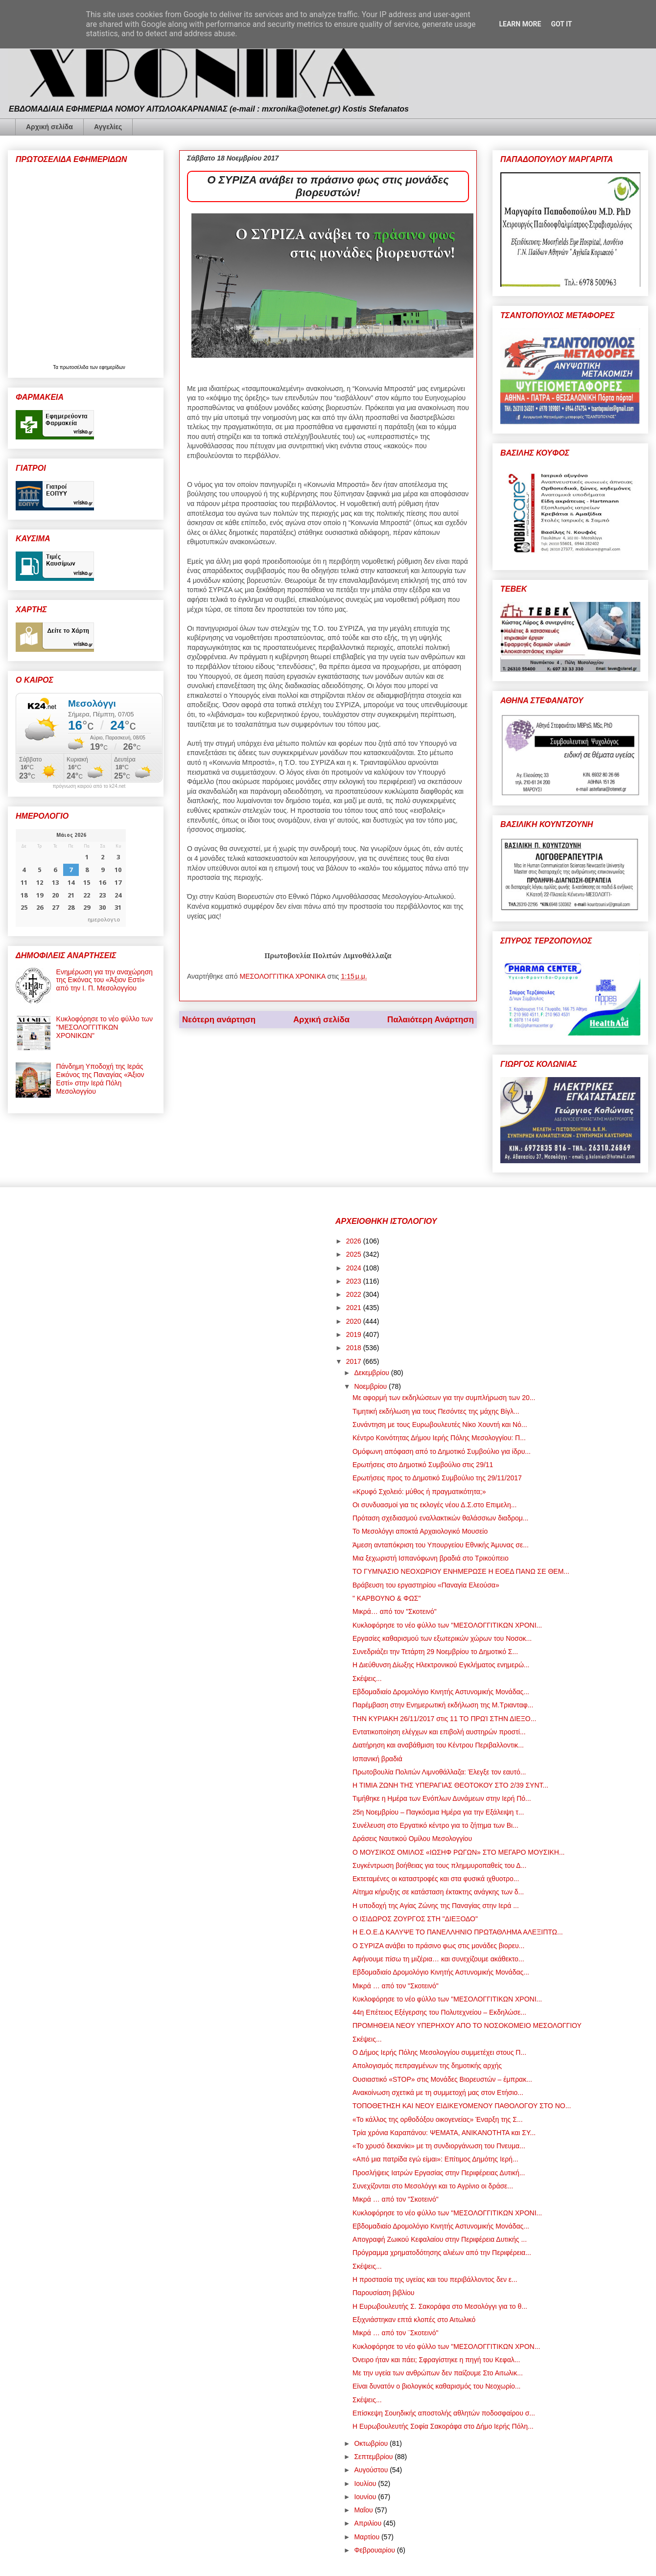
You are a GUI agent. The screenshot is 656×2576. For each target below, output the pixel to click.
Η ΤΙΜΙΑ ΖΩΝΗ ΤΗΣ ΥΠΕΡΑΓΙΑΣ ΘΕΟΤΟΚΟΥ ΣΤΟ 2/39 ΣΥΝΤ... (450, 1785)
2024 (354, 1268)
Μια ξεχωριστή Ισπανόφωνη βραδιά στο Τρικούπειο (430, 1558)
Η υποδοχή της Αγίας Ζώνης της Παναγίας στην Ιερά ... (435, 1905)
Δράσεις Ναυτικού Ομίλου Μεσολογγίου (412, 1838)
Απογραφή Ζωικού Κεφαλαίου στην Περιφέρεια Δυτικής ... (439, 2239)
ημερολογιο (104, 919)
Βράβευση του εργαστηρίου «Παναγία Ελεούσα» (425, 1585)
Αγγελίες (108, 127)
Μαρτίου (367, 2537)
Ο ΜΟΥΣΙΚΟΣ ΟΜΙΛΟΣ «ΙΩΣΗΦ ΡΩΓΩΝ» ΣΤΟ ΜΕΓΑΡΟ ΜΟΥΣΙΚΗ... (458, 1852)
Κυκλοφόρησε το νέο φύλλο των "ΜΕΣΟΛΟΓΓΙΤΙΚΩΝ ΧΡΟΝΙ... (447, 1625)
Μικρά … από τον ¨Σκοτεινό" (395, 2333)
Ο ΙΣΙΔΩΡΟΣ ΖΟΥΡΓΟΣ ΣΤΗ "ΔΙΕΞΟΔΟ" (415, 1919)
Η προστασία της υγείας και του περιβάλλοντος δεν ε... (434, 2279)
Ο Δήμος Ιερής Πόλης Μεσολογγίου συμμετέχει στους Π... (439, 2052)
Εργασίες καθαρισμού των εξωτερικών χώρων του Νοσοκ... (442, 1638)
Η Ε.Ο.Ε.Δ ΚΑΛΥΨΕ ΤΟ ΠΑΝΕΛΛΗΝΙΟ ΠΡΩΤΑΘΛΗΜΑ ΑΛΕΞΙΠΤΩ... (457, 1932)
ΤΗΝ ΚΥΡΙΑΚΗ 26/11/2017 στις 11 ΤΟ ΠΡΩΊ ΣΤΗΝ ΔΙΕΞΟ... (444, 1719)
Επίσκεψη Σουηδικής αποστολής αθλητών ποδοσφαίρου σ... (443, 2413)
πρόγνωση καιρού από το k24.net (89, 786)
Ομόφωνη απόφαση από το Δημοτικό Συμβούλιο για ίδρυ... (441, 1451)
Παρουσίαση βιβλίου (383, 2293)
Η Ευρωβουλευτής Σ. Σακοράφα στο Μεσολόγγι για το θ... (439, 2306)
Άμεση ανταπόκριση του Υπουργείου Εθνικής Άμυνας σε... (440, 1545)
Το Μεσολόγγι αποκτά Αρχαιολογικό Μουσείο (420, 1531)
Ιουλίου (366, 2483)
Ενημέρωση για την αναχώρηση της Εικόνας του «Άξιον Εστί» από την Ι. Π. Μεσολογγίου (104, 980)
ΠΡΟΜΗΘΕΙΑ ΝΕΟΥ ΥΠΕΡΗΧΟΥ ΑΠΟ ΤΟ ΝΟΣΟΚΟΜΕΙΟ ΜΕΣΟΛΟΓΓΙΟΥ (467, 2025)
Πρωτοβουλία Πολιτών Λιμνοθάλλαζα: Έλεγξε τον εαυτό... (439, 1772)
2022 (354, 1294)
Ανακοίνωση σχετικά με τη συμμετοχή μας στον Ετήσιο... (437, 2092)
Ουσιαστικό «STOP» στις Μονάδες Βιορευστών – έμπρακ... (442, 2079)
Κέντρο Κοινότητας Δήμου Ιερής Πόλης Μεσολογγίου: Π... (439, 1438)
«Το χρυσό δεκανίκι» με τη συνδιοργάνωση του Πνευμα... (438, 2146)
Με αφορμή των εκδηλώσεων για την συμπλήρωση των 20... (443, 1398)
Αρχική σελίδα (49, 127)
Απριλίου (368, 2523)
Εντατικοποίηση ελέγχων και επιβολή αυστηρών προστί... (439, 1732)
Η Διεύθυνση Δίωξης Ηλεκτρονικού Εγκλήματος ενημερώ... (441, 1665)
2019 (354, 1334)
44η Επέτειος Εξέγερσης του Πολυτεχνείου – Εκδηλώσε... (439, 2012)
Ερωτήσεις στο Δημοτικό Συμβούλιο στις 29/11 (422, 1465)
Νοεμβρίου (371, 1386)
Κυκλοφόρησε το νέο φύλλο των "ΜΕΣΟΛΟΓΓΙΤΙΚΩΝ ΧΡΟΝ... (446, 2346)
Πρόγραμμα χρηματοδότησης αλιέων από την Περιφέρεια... (441, 2252)
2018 (354, 1348)
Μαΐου (364, 2510)
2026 (354, 1241)
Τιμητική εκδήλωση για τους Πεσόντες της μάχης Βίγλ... (435, 1411)
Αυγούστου (372, 2470)
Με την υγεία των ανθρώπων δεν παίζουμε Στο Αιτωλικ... (437, 2373)
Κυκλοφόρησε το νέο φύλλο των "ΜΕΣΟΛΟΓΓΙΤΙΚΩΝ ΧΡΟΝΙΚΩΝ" (104, 1027)
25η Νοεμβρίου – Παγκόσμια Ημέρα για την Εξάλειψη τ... (438, 1812)
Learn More (520, 24)
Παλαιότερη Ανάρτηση (430, 1019)
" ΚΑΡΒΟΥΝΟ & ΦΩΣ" (386, 1598)
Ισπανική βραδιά (377, 1759)
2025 (354, 1254)
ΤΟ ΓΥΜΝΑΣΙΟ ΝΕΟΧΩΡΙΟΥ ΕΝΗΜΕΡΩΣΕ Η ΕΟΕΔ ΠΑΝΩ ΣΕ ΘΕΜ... (460, 1571)
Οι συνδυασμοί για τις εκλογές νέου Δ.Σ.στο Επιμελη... (434, 1505)
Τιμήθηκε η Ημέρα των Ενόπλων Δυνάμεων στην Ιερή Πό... (441, 1798)
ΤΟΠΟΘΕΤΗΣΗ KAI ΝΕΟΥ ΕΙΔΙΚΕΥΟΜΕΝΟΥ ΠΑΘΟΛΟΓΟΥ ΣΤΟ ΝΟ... (461, 2106)
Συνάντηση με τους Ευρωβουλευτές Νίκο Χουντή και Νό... (439, 1424)
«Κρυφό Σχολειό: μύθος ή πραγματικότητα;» (419, 1491)
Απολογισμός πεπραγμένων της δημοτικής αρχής (427, 2066)
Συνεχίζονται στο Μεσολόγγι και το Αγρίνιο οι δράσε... (432, 2186)
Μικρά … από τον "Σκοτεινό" (395, 1986)
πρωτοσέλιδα (75, 367)
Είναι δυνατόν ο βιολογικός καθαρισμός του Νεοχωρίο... (436, 2386)
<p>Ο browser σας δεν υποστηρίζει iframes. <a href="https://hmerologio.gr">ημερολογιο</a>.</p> (71, 878)
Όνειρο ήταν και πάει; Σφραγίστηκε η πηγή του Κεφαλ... (436, 2360)
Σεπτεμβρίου (374, 2457)
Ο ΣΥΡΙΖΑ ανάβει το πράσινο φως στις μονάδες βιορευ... (438, 1946)
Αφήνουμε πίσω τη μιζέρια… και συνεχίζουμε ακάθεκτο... (438, 1959)
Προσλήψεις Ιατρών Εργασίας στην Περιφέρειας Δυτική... (438, 2173)
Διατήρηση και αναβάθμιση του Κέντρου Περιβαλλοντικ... (438, 1745)
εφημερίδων (112, 367)
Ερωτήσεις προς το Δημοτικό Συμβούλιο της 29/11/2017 (437, 1478)
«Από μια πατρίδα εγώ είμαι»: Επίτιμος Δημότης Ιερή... (435, 2159)
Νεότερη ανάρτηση (219, 1019)
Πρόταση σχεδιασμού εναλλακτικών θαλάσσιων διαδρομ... (440, 1518)
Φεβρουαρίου (375, 2550)
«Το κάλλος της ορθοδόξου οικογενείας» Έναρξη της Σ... (437, 2119)
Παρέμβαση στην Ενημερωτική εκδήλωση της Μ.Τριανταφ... (442, 1705)
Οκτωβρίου (372, 2443)
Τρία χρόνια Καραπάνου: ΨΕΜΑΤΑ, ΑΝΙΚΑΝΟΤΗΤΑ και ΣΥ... (444, 2133)
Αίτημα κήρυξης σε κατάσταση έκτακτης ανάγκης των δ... (438, 1892)
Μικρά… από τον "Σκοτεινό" (394, 1611)
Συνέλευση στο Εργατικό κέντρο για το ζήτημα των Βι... (435, 1825)
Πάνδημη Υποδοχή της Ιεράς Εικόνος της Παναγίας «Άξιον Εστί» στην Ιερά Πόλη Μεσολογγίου (100, 1078)
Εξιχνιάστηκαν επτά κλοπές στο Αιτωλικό (413, 2319)
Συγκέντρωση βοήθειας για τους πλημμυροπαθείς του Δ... (439, 1865)
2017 (354, 1361)
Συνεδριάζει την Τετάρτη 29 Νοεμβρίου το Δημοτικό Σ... (435, 1652)
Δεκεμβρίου (372, 1373)
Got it (561, 24)
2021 (354, 1307)
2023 (354, 1281)
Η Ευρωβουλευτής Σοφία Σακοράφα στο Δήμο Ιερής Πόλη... (443, 2426)
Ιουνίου (366, 2497)
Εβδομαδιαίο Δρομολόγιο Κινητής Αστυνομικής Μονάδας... (440, 1692)
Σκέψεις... (367, 1678)
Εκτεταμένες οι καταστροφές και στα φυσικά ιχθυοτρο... (435, 1879)
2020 (354, 1321)
